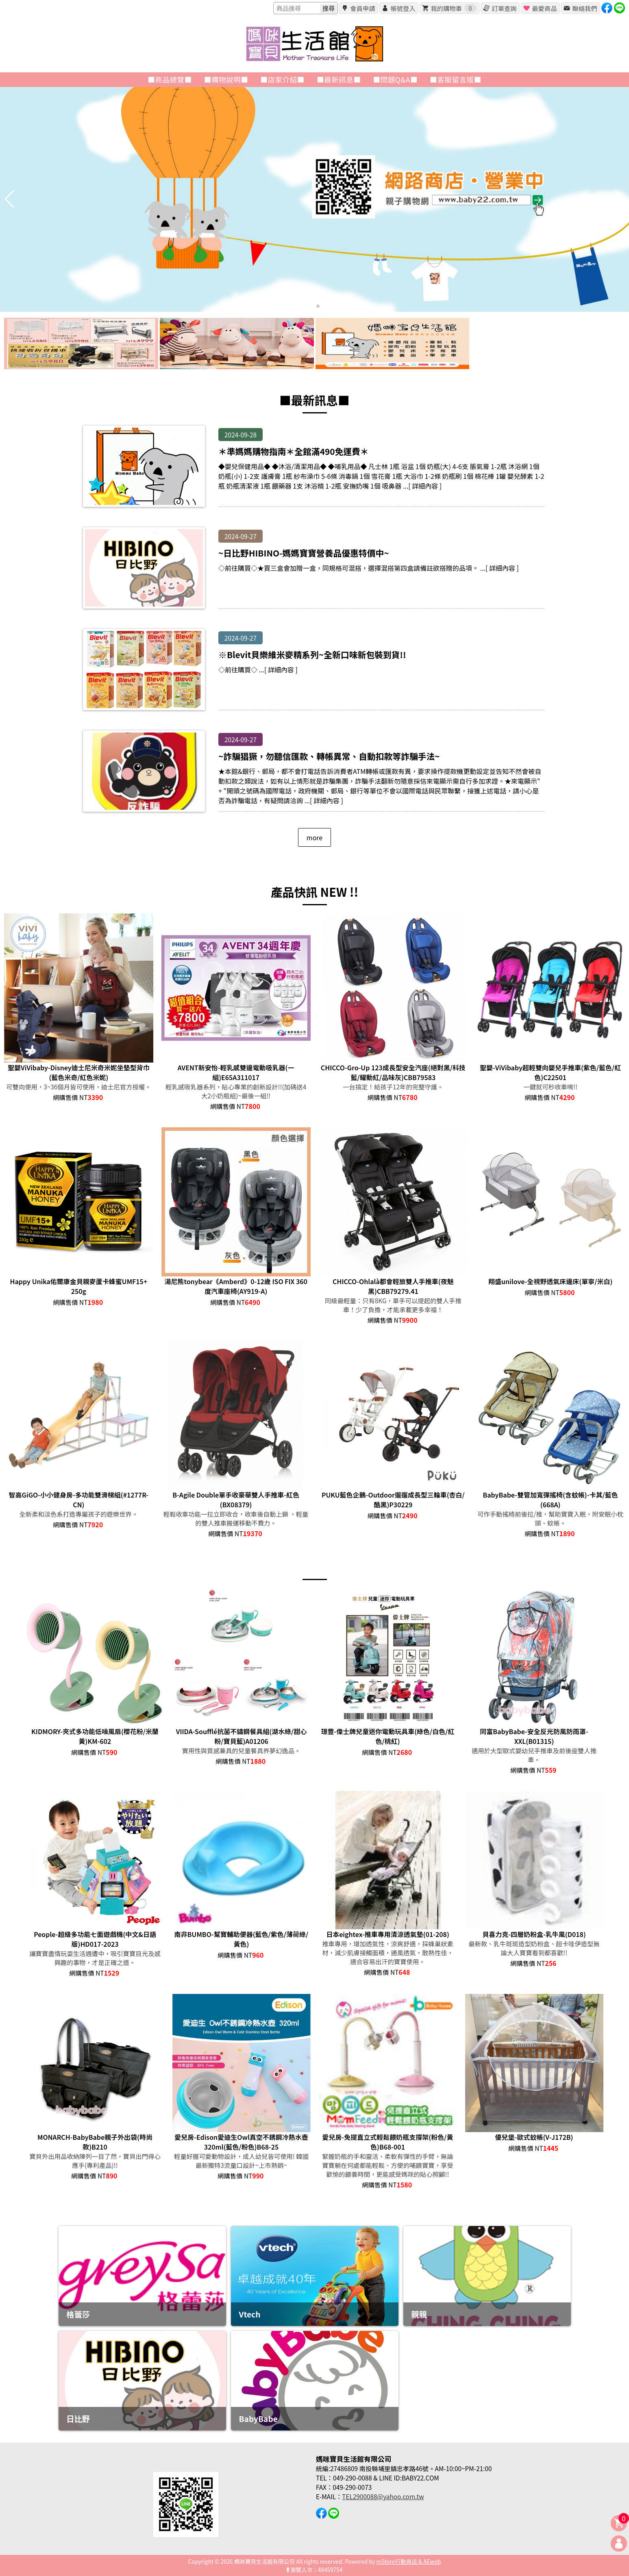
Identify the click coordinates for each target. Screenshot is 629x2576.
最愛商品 (544, 8)
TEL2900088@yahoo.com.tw (383, 2496)
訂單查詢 (504, 8)
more (314, 837)
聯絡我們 (584, 8)
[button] (311, 306)
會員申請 (362, 8)
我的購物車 (453, 8)
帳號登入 (402, 8)
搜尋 (328, 8)
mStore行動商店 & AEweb (409, 2561)
